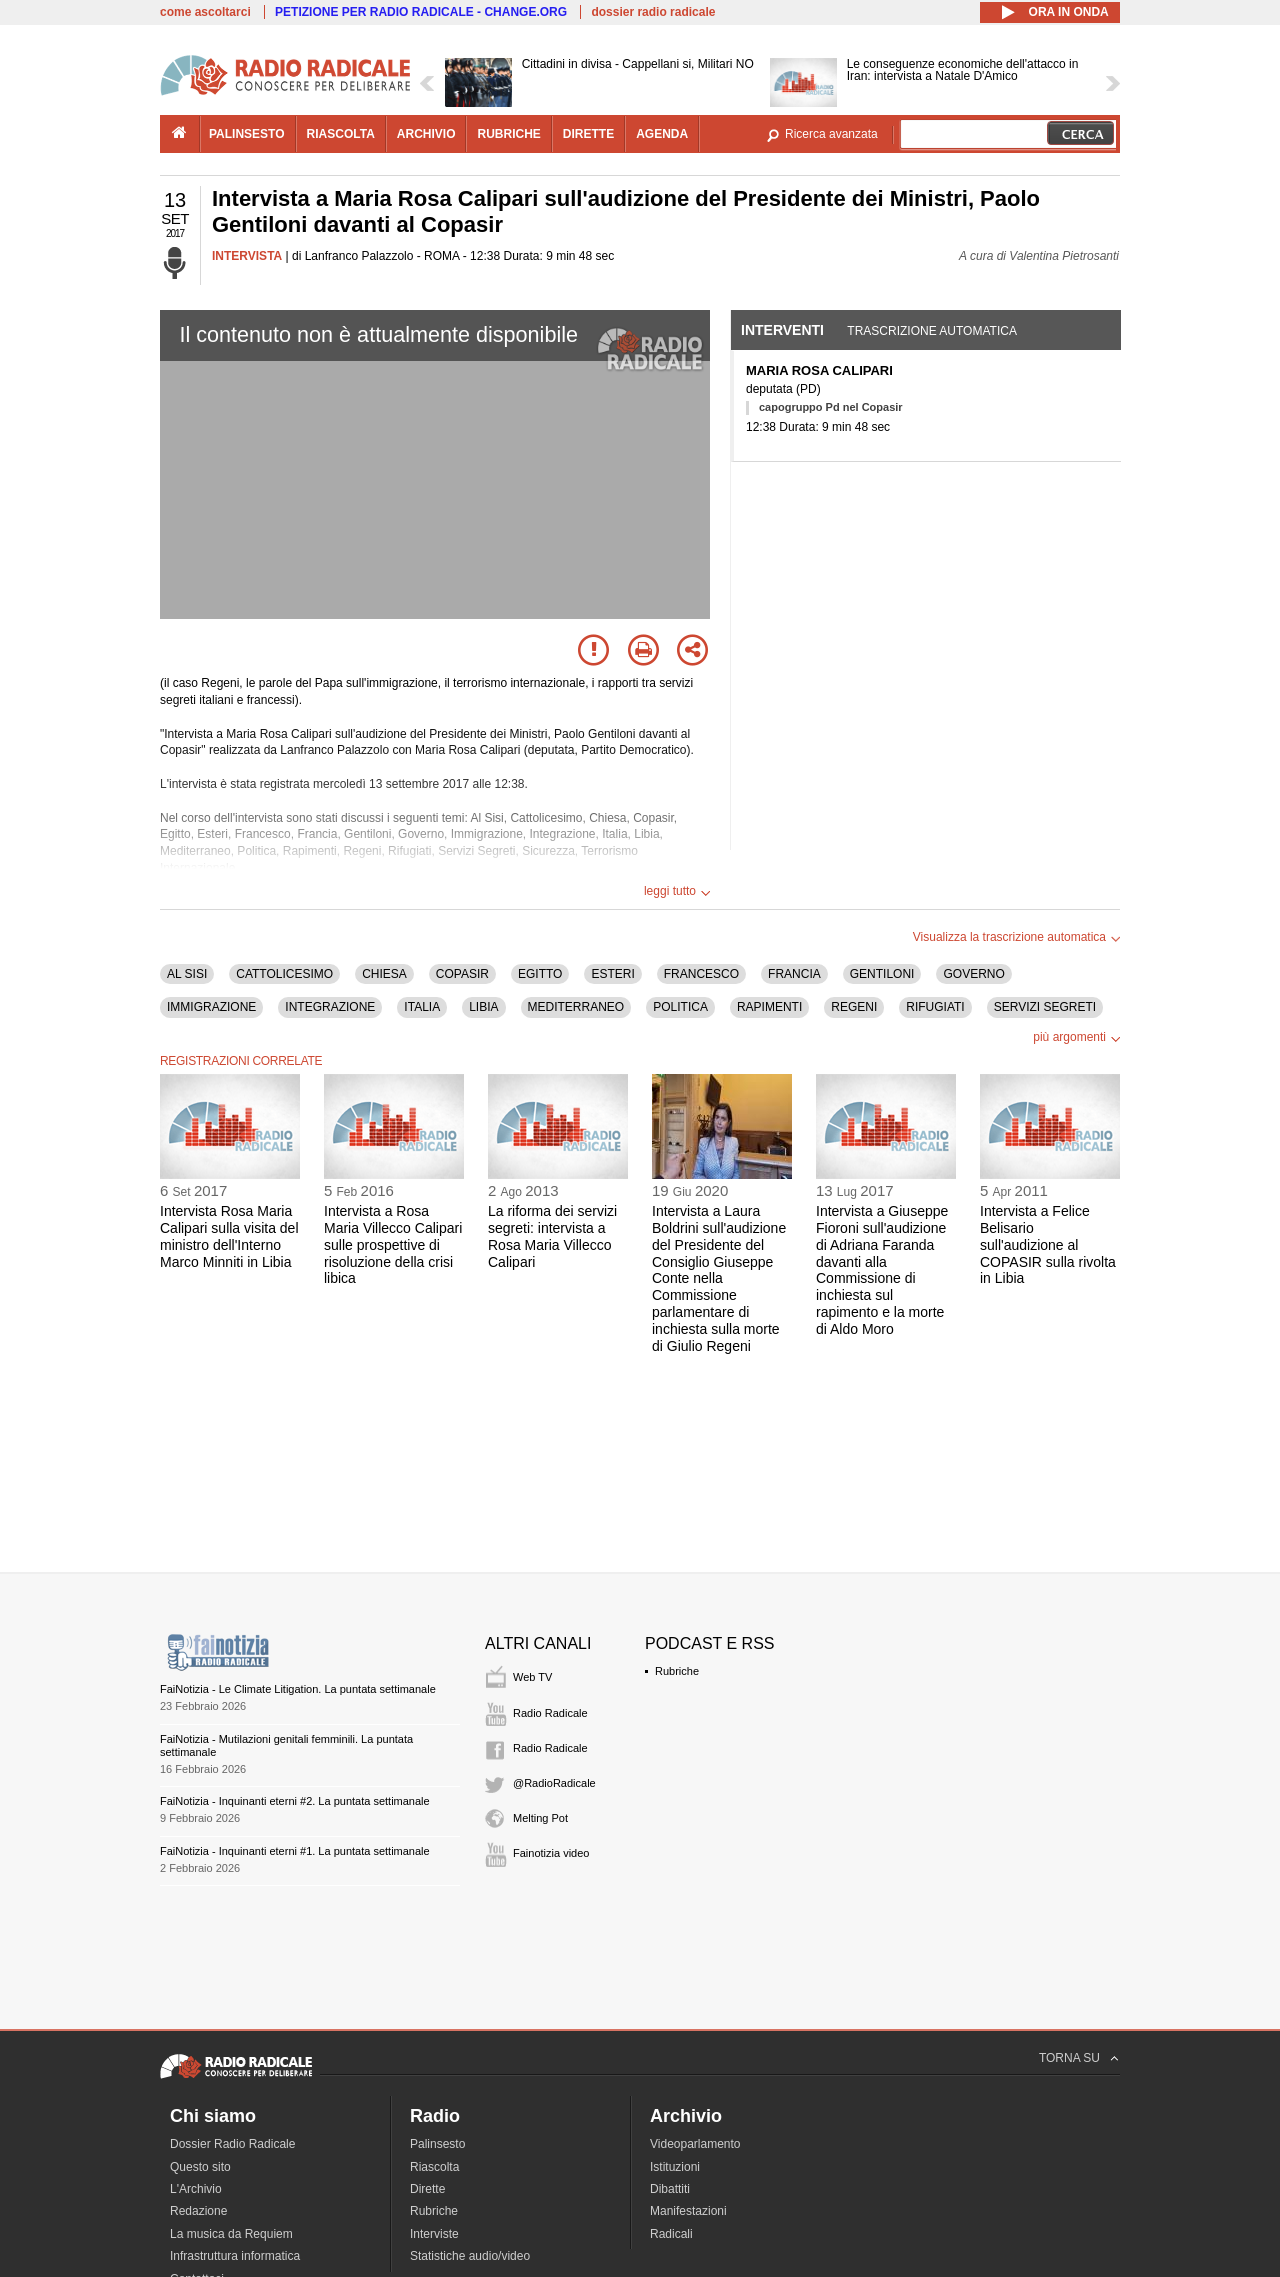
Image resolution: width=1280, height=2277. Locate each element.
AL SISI (187, 974)
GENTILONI (882, 974)
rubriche (508, 134)
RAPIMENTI (769, 1007)
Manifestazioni (688, 2211)
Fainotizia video (551, 1853)
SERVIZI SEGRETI (1045, 1007)
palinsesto (247, 134)
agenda (662, 134)
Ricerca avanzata (831, 134)
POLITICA (680, 1007)
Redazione (198, 2211)
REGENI (854, 1007)
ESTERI (612, 974)
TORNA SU (1069, 2058)
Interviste (434, 2234)
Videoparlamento (695, 2144)
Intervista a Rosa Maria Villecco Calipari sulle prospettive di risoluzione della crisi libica (393, 1244)
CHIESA (384, 974)
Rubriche (677, 1671)
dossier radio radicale (653, 12)
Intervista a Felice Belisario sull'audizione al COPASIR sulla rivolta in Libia (1048, 1244)
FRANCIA (794, 974)
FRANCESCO (701, 974)
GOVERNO (973, 974)
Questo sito (200, 2167)
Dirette (427, 2189)
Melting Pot (540, 1818)
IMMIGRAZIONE (211, 1007)
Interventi (782, 330)
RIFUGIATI (935, 1007)
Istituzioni (675, 2167)
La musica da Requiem (231, 2234)
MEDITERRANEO (576, 1007)
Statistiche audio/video (470, 2256)
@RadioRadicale (554, 1783)
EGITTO (540, 974)
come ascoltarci (205, 12)
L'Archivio (196, 2189)
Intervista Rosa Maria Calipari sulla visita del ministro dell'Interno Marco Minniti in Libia (229, 1236)
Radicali (671, 2234)
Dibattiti (670, 2189)
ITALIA (422, 1007)
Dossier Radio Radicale (232, 2144)
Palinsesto (437, 2144)
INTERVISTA (247, 256)
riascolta (341, 134)
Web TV (532, 1677)
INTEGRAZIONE (330, 1007)
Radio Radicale (550, 1713)
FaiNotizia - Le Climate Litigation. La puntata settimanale (298, 1689)
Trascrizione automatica (932, 331)
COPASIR (462, 974)
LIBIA (483, 1007)
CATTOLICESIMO (284, 974)
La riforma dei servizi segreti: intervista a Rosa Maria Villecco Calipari (552, 1236)
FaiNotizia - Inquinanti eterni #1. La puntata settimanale (295, 1851)
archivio (426, 134)
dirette (588, 134)
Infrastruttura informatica (235, 2256)
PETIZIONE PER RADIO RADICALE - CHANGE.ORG (421, 12)
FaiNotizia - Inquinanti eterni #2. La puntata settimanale (295, 1801)
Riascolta (434, 2167)
